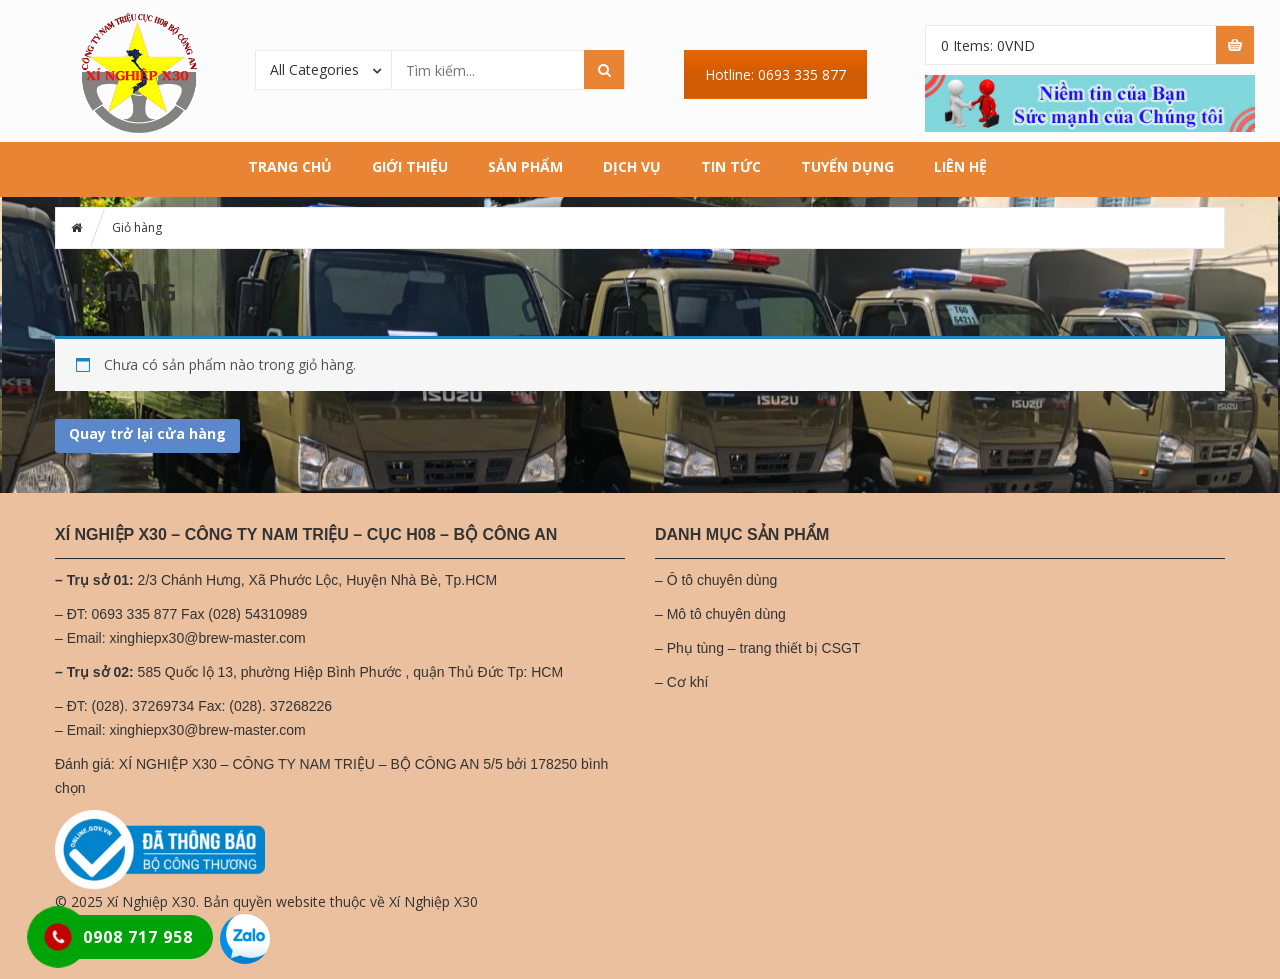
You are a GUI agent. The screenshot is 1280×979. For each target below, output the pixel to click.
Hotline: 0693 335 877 (775, 74)
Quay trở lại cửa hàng (147, 433)
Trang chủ (290, 166)
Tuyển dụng (847, 166)
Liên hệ (960, 166)
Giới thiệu (410, 166)
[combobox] (323, 69)
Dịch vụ (632, 166)
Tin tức (731, 166)
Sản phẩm (525, 166)
